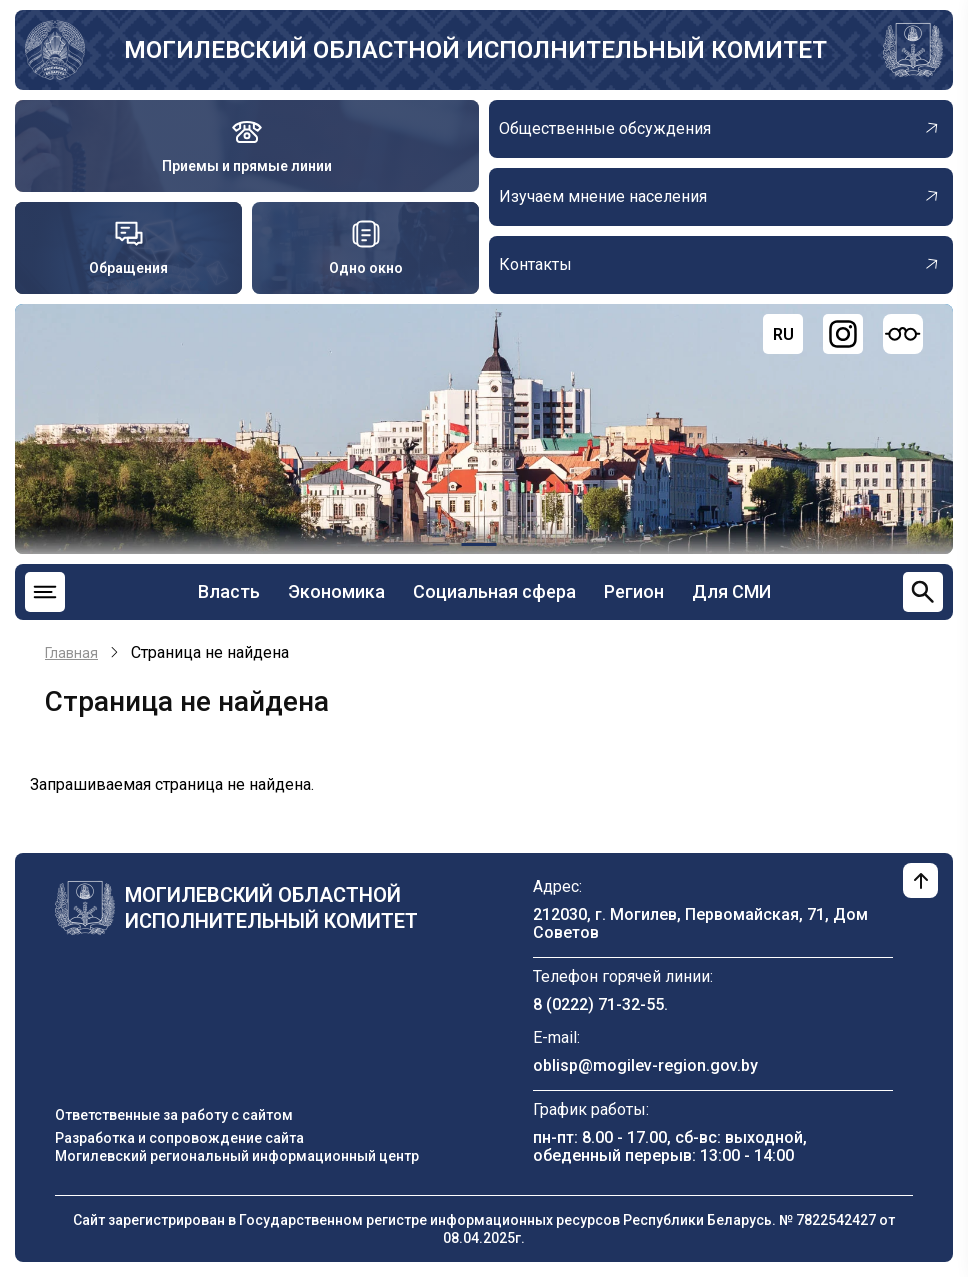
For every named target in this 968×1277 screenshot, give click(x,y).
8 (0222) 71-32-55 (598, 1004)
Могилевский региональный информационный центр (237, 1156)
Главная (71, 653)
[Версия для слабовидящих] (903, 334)
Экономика (336, 591)
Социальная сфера (494, 591)
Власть (229, 591)
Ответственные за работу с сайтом (174, 1115)
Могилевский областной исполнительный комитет (475, 50)
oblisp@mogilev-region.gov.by (645, 1065)
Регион (634, 591)
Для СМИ (731, 591)
